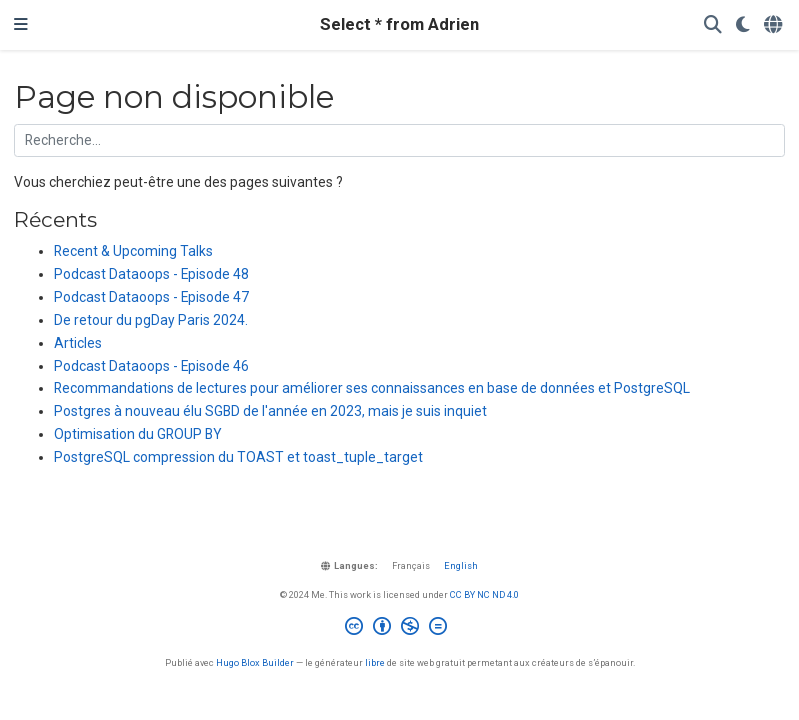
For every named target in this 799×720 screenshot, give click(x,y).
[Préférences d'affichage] (743, 25)
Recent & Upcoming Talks (133, 251)
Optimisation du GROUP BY (138, 434)
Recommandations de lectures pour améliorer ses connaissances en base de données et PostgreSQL (372, 388)
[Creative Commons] (400, 629)
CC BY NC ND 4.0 (484, 594)
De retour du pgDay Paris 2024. (151, 320)
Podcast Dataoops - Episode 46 (151, 366)
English (461, 565)
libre (375, 662)
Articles (78, 343)
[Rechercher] (713, 25)
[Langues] (774, 25)
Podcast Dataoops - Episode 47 (151, 297)
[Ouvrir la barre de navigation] (21, 25)
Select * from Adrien (399, 24)
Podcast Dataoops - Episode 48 (151, 274)
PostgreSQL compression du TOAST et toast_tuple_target (238, 457)
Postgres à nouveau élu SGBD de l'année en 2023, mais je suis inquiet (270, 411)
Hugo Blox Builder (255, 662)
